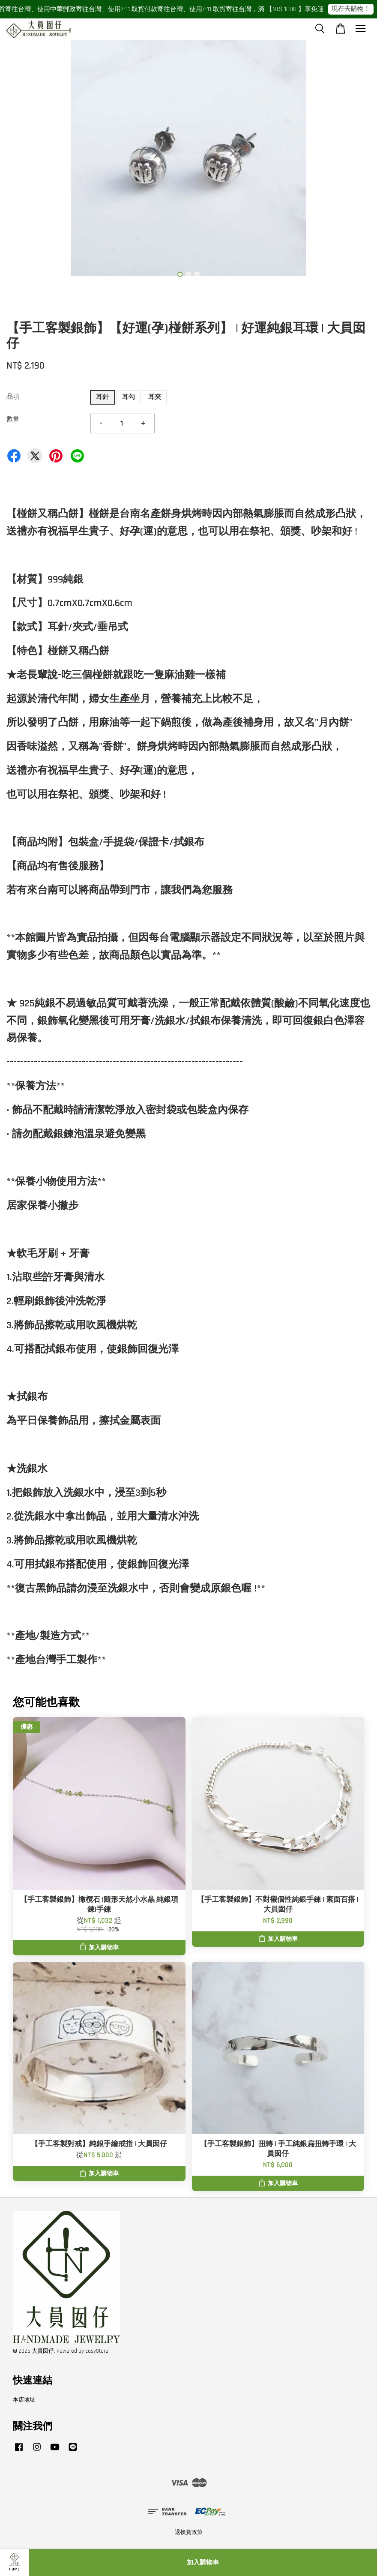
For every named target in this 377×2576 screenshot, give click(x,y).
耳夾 (154, 397)
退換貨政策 (189, 2532)
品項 (12, 397)
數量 (12, 419)
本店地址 (24, 2399)
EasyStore (96, 2351)
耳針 (102, 397)
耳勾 (128, 397)
